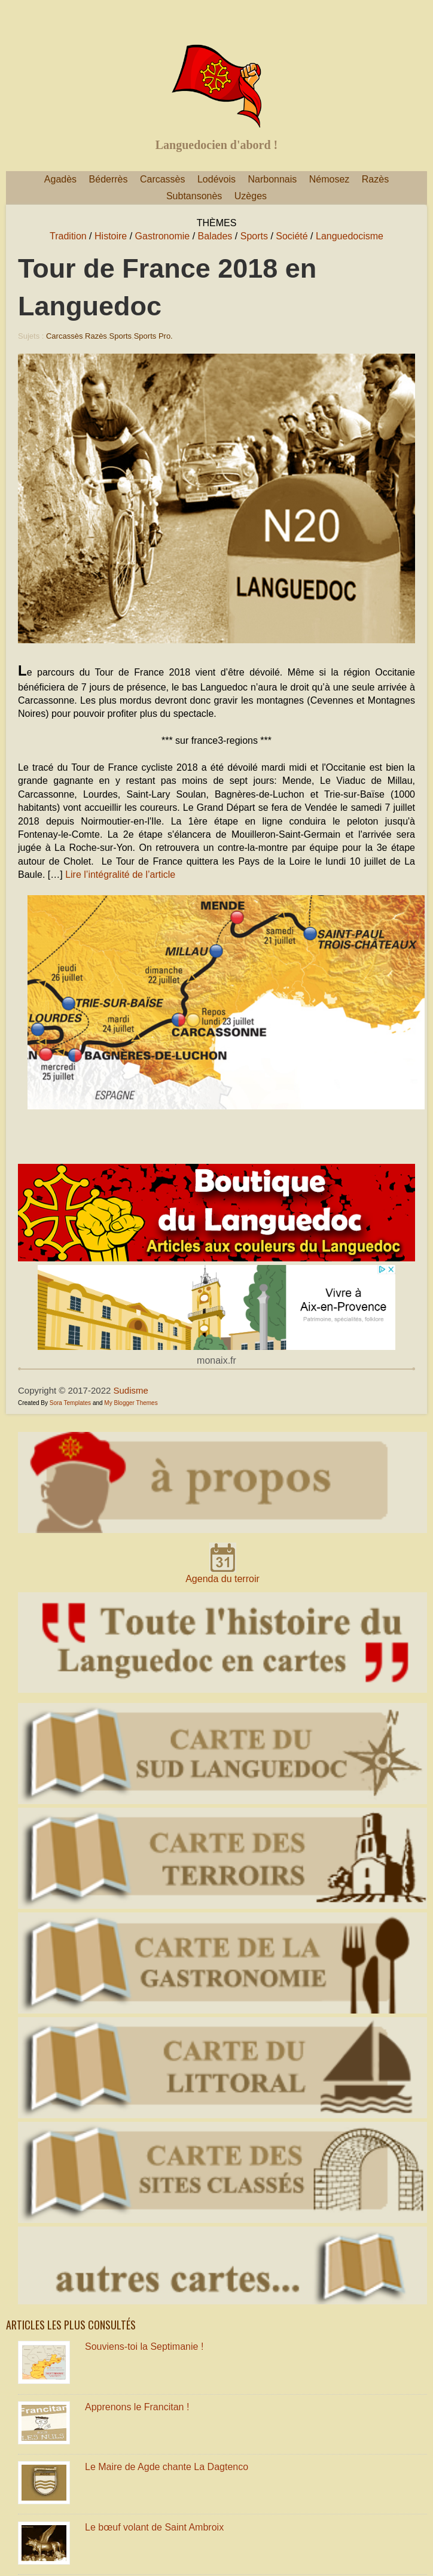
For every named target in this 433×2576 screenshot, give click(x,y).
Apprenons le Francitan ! (137, 2407)
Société (291, 236)
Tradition (68, 236)
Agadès (60, 179)
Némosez (329, 179)
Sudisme (131, 1390)
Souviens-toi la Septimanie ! (144, 2346)
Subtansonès (194, 196)
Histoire (110, 236)
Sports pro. (153, 335)
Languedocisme (349, 236)
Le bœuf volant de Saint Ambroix (154, 2527)
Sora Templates (70, 1403)
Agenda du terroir (222, 1579)
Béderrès (108, 179)
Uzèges (250, 196)
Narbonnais (272, 179)
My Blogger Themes (130, 1403)
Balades (215, 236)
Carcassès (162, 179)
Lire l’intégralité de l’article (120, 874)
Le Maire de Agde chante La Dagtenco (166, 2467)
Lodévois (216, 179)
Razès (375, 179)
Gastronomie (162, 236)
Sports (254, 236)
